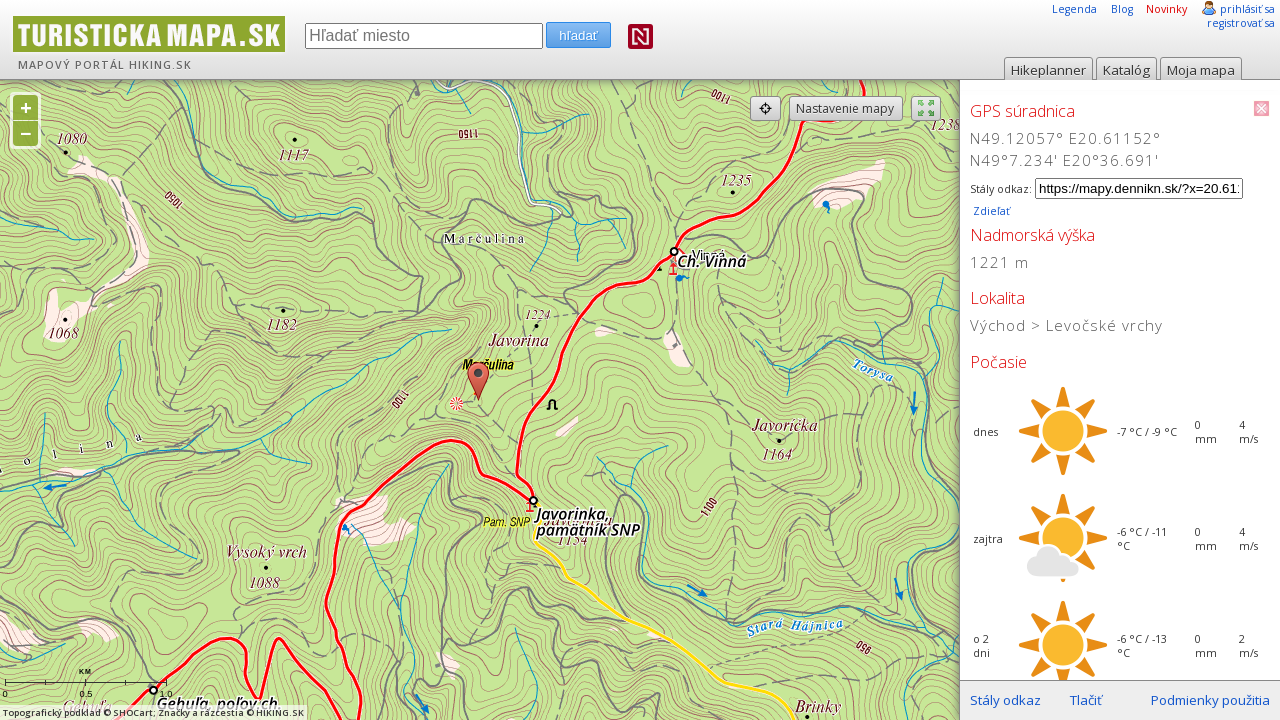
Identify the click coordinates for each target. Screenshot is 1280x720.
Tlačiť (1086, 700)
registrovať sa (1241, 23)
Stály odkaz (1005, 700)
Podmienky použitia (1210, 700)
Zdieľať (990, 211)
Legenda (1074, 9)
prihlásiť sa (1247, 9)
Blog (1122, 9)
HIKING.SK (160, 65)
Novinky (1166, 9)
